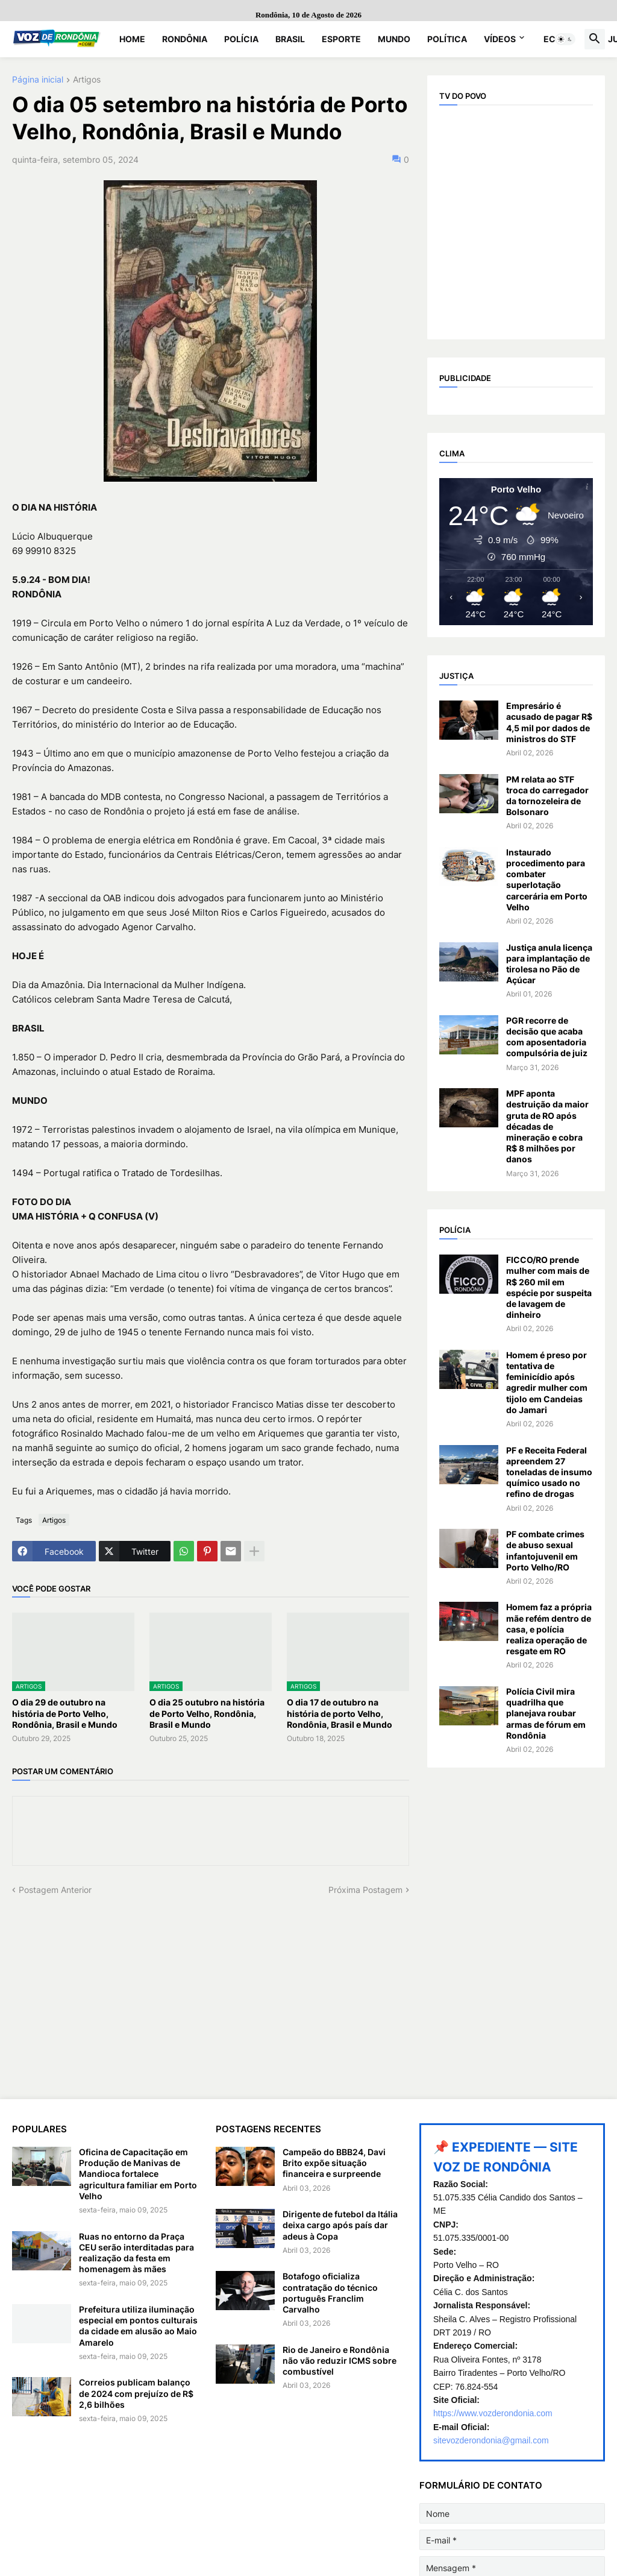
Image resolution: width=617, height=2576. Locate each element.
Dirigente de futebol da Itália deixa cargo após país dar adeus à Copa (340, 2225)
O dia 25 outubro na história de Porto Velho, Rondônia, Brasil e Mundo (207, 1713)
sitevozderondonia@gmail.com (491, 2440)
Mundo (394, 39)
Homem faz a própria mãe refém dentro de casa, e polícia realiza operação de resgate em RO (549, 1629)
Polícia (241, 39)
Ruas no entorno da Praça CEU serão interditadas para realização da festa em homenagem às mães (136, 2253)
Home (132, 39)
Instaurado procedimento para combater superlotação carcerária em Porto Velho (546, 879)
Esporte (341, 39)
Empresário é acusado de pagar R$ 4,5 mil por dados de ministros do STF (549, 722)
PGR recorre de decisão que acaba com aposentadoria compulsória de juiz (546, 1037)
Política (447, 39)
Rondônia (184, 39)
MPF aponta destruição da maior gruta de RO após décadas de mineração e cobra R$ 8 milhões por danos (547, 1126)
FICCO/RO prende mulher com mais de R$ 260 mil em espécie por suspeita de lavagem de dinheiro (549, 1287)
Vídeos (500, 39)
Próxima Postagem (365, 1890)
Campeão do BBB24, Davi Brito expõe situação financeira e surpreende (334, 2163)
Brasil (290, 39)
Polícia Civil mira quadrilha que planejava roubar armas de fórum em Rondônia (546, 1713)
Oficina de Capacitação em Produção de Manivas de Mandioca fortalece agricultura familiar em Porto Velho (138, 2174)
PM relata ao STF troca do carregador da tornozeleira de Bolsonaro (547, 795)
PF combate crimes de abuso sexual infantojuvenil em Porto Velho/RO (545, 1550)
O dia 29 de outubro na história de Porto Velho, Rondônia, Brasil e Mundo (64, 1713)
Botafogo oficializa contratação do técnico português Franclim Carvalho (330, 2292)
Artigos (87, 79)
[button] (565, 39)
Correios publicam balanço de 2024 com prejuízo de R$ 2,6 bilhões (136, 2393)
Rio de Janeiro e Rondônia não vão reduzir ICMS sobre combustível (339, 2360)
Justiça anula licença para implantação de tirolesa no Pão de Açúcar (549, 964)
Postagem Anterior (55, 1890)
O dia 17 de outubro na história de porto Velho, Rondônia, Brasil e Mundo (339, 1713)
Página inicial (37, 79)
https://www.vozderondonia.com (493, 2413)
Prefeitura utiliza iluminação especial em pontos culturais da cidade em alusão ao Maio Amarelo (138, 2326)
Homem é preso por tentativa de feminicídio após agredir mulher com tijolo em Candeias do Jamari (546, 1382)
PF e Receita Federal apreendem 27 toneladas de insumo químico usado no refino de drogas (549, 1472)
